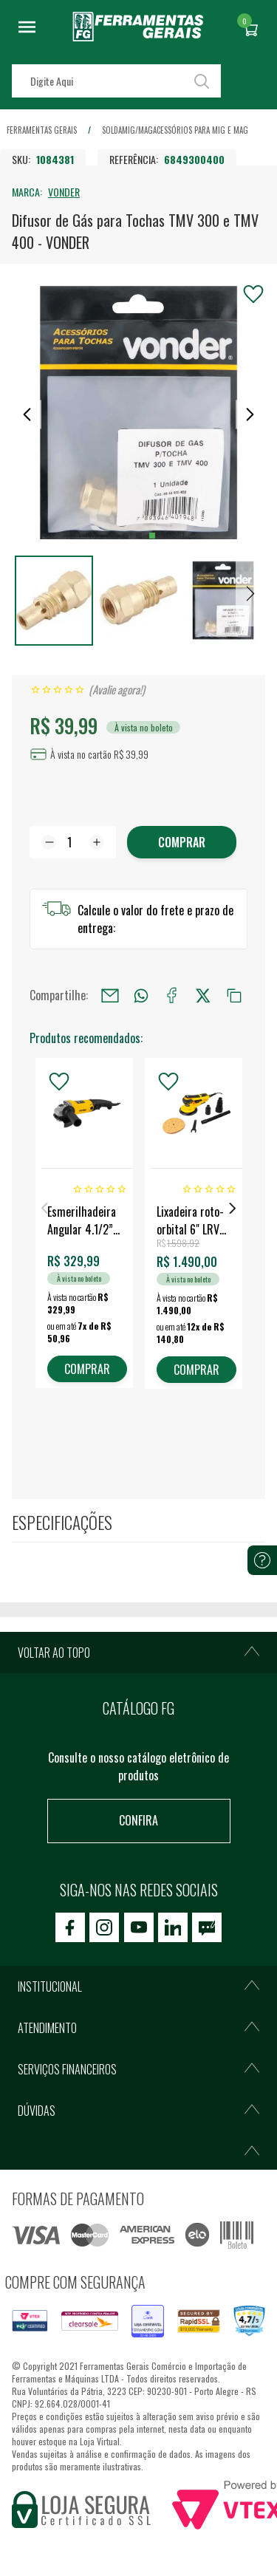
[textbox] (116, 81)
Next (232, 1208)
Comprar (181, 842)
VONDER (64, 191)
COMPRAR (87, 1369)
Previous (44, 1208)
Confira (138, 1820)
